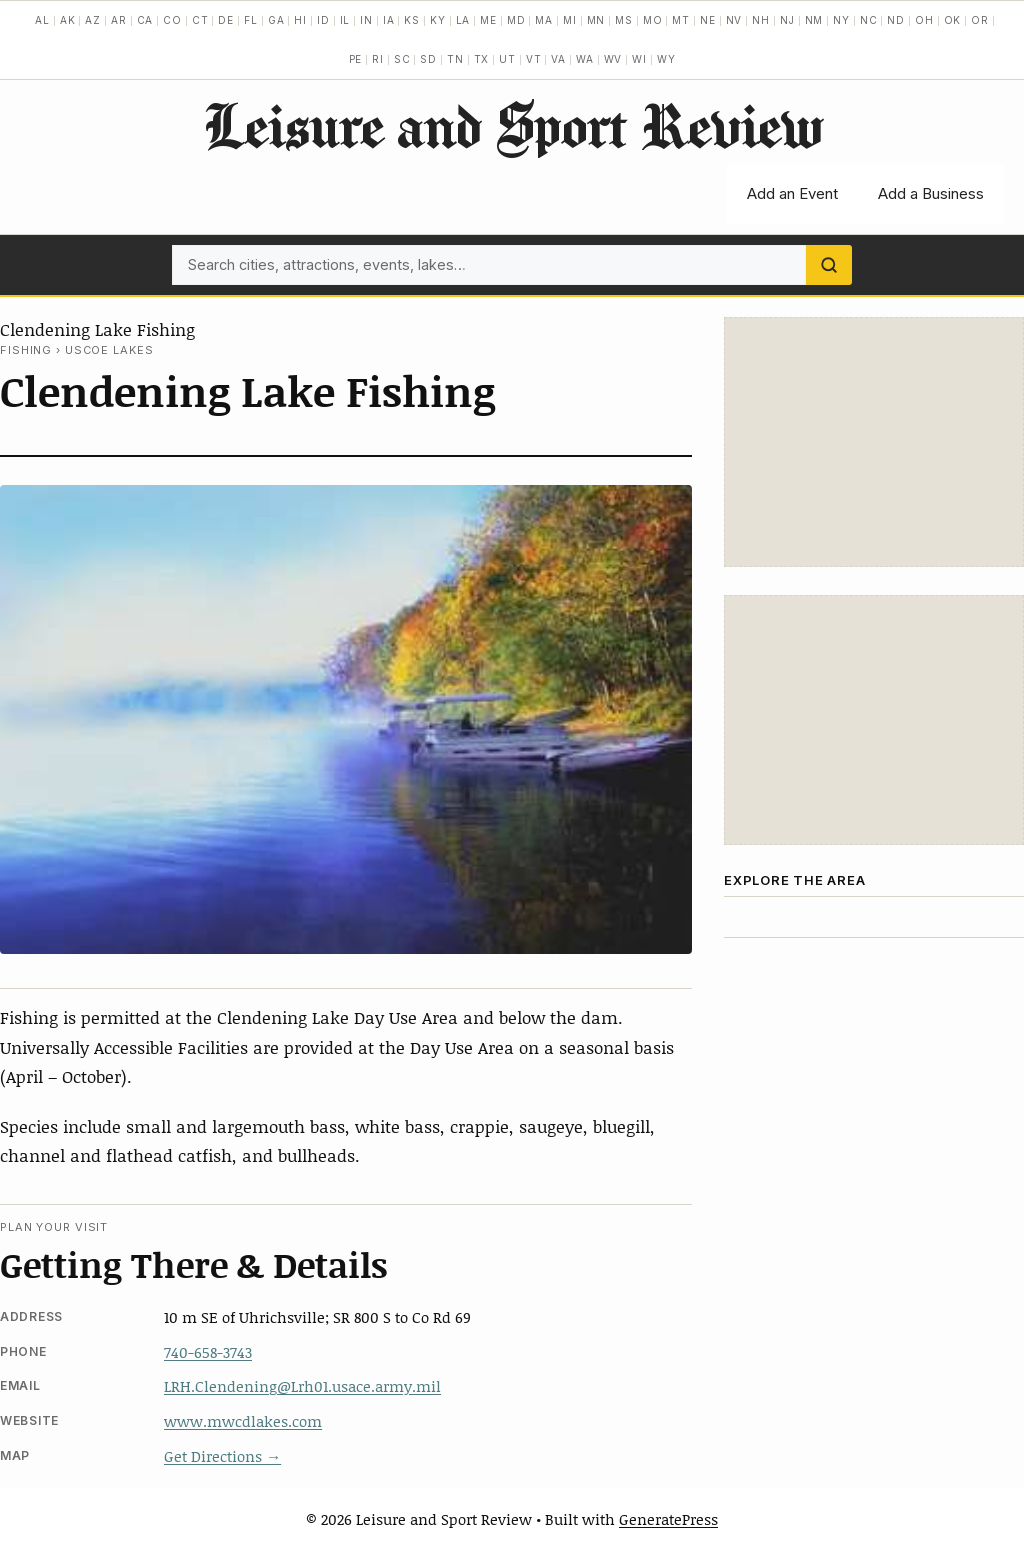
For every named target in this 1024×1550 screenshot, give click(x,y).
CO (172, 20)
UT (507, 59)
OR (980, 20)
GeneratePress (668, 1519)
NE (708, 20)
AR (119, 20)
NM (814, 20)
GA (276, 20)
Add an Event (792, 193)
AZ (93, 20)
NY (841, 20)
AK (68, 20)
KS (412, 20)
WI (639, 59)
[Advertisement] (874, 442)
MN (596, 20)
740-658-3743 (208, 1352)
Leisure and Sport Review (512, 125)
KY (438, 20)
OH (924, 20)
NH (761, 20)
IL (345, 20)
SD (428, 59)
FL (251, 20)
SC (402, 59)
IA (389, 20)
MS (624, 20)
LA (463, 20)
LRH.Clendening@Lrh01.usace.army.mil (302, 1386)
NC (869, 20)
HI (300, 20)
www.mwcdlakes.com (243, 1421)
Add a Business (931, 193)
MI (570, 20)
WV (613, 59)
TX (482, 59)
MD (516, 20)
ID (323, 20)
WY (666, 59)
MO (653, 20)
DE (226, 20)
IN (366, 20)
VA (558, 59)
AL (42, 20)
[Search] (829, 265)
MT (681, 20)
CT (200, 20)
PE (356, 59)
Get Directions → (222, 1456)
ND (896, 20)
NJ (787, 20)
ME (488, 20)
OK (953, 20)
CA (145, 20)
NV (734, 20)
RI (378, 59)
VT (534, 59)
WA (585, 59)
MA (544, 20)
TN (455, 59)
